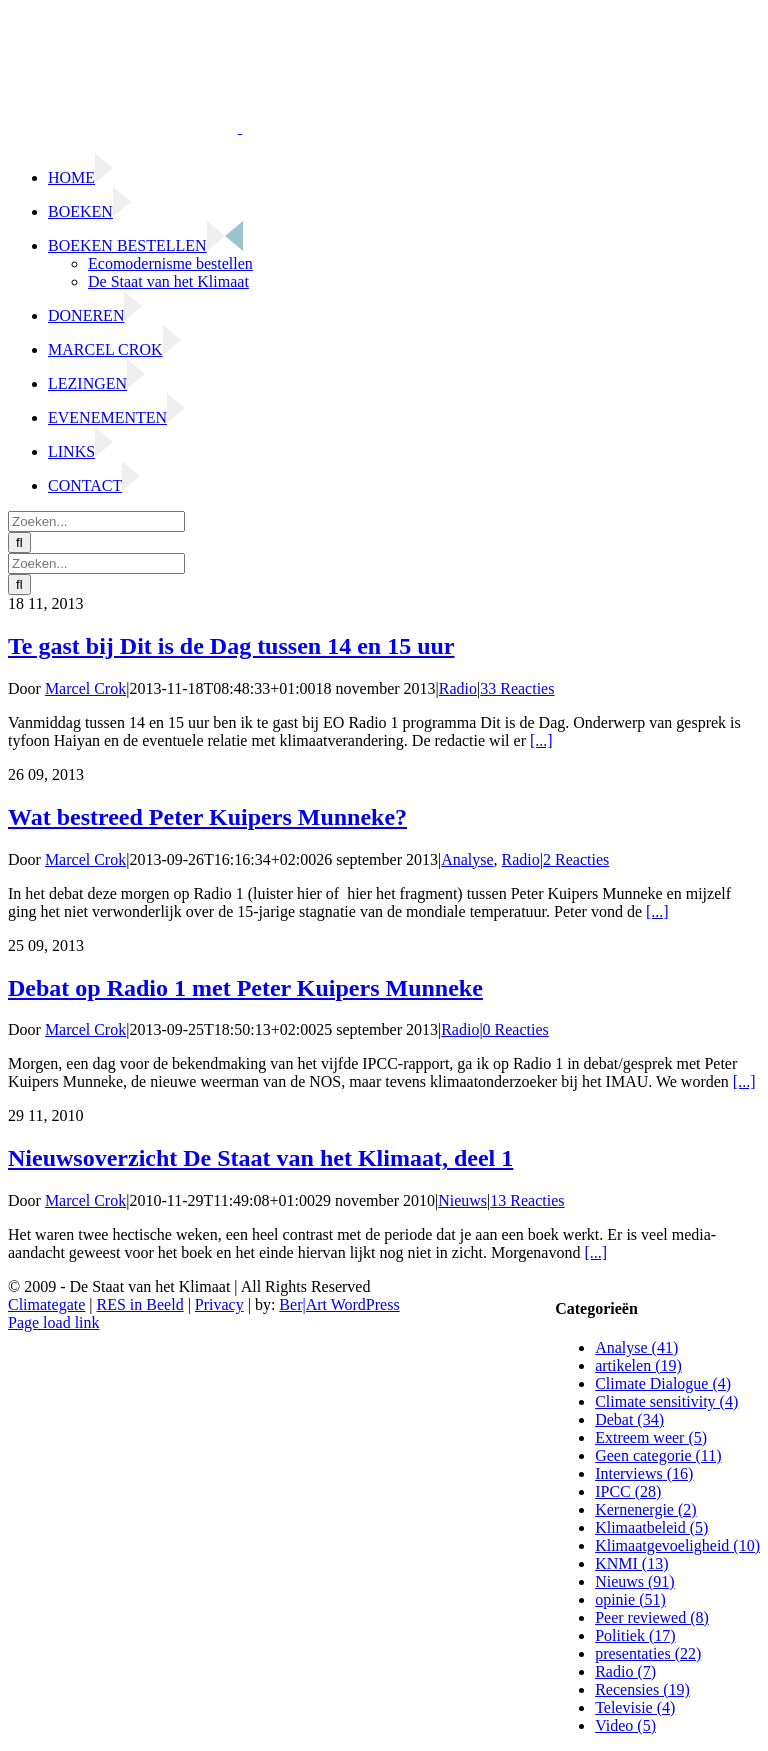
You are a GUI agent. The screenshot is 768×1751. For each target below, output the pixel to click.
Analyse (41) (636, 1347)
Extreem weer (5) (651, 1437)
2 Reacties (576, 859)
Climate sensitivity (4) (666, 1401)
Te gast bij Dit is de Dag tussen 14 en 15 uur (231, 646)
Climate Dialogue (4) (663, 1383)
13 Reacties (527, 1200)
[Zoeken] (19, 542)
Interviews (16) (644, 1473)
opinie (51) (630, 1599)
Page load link (54, 1322)
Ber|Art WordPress (339, 1304)
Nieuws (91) (635, 1581)
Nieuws (462, 1200)
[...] (541, 740)
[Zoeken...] (96, 521)
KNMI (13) (631, 1563)
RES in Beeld (140, 1304)
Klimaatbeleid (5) (651, 1527)
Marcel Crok (85, 688)
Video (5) (625, 1725)
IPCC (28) (628, 1491)
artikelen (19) (638, 1365)
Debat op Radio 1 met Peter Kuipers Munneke (245, 988)
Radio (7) (625, 1671)
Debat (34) (629, 1419)
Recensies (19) (642, 1689)
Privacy (219, 1304)
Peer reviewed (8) (652, 1617)
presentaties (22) (648, 1653)
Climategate (46, 1304)
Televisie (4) (635, 1707)
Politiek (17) (635, 1635)
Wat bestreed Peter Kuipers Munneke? (207, 817)
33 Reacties (517, 688)
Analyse (467, 859)
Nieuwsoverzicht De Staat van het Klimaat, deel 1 (260, 1158)
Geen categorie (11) (658, 1455)
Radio (458, 688)
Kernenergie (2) (645, 1509)
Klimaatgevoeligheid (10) (677, 1545)
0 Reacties (516, 1029)
